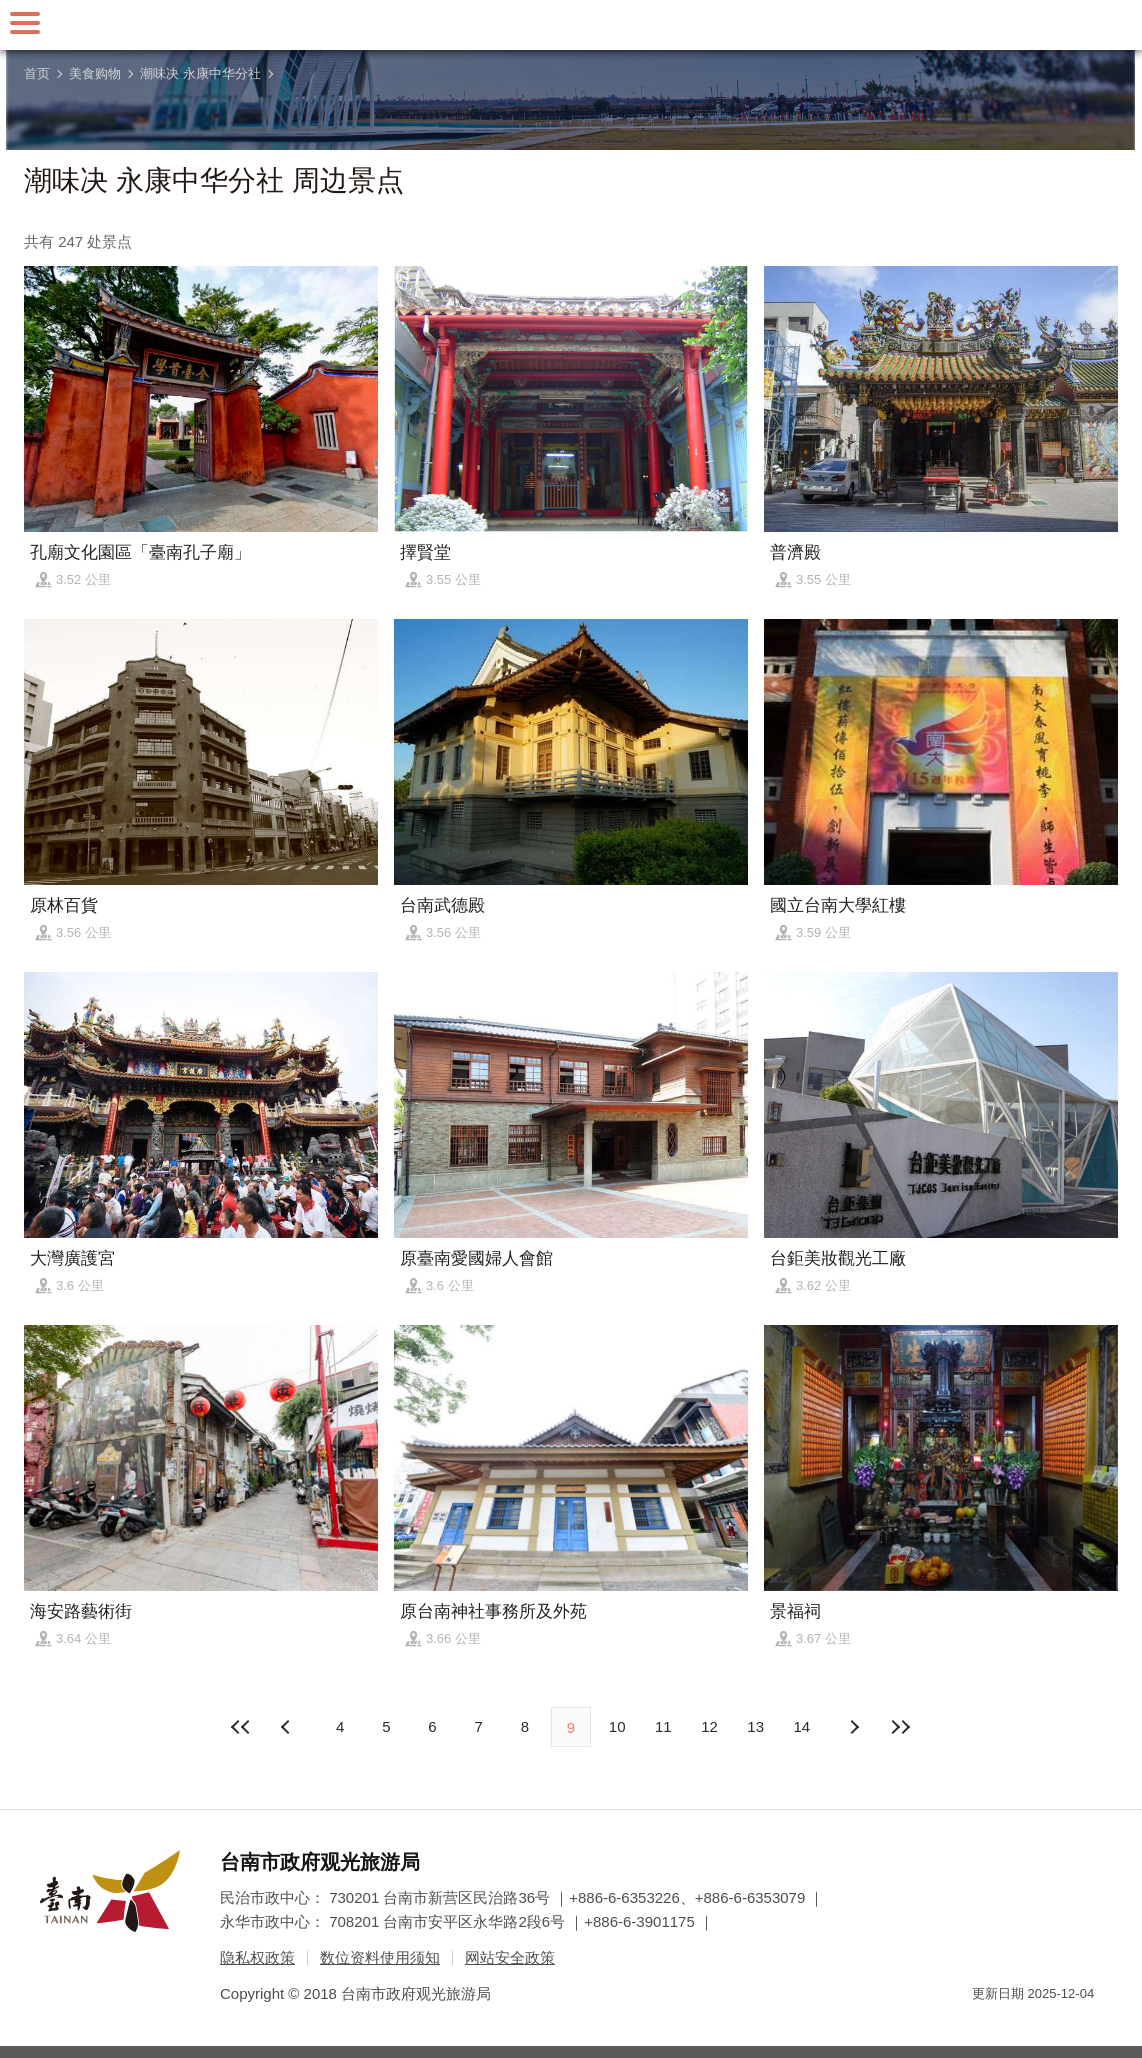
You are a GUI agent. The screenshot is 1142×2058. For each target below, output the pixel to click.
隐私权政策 (257, 1957)
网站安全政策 (510, 1957)
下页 (288, 1727)
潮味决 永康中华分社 (200, 73)
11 (663, 1726)
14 (802, 1726)
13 (755, 1726)
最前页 (242, 1727)
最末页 (900, 1727)
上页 (854, 1727)
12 (709, 1726)
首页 (37, 73)
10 (617, 1726)
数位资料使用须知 (380, 1957)
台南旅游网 (571, 25)
